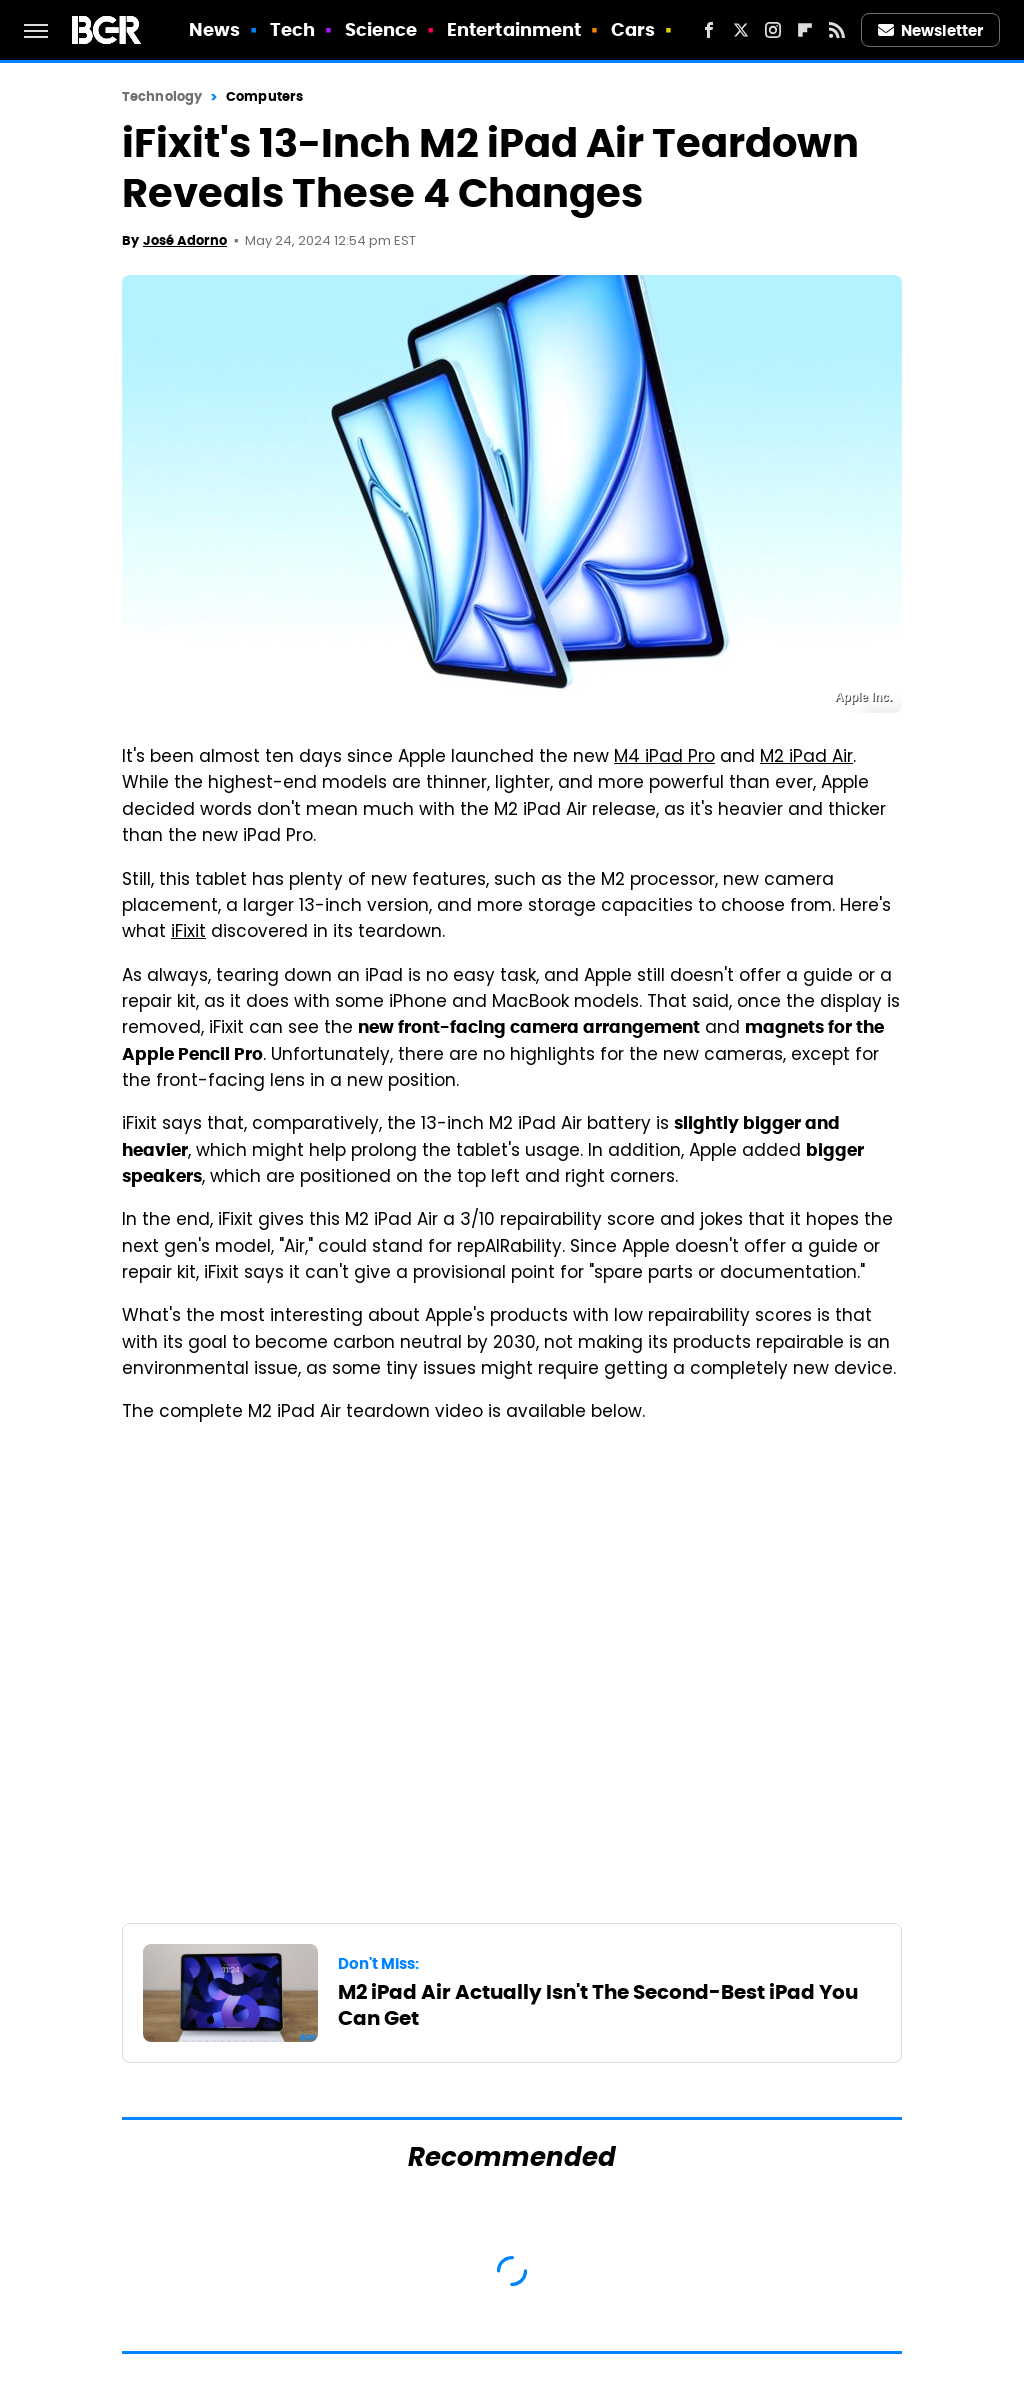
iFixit (188, 933)
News (214, 29)
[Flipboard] (805, 30)
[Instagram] (773, 30)
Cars (633, 29)
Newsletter (931, 30)
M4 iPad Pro (664, 758)
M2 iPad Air (806, 758)
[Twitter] (741, 30)
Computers (264, 96)
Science (381, 29)
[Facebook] (709, 30)
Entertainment (514, 29)
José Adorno (185, 240)
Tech (292, 29)
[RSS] (837, 30)
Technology (162, 96)
